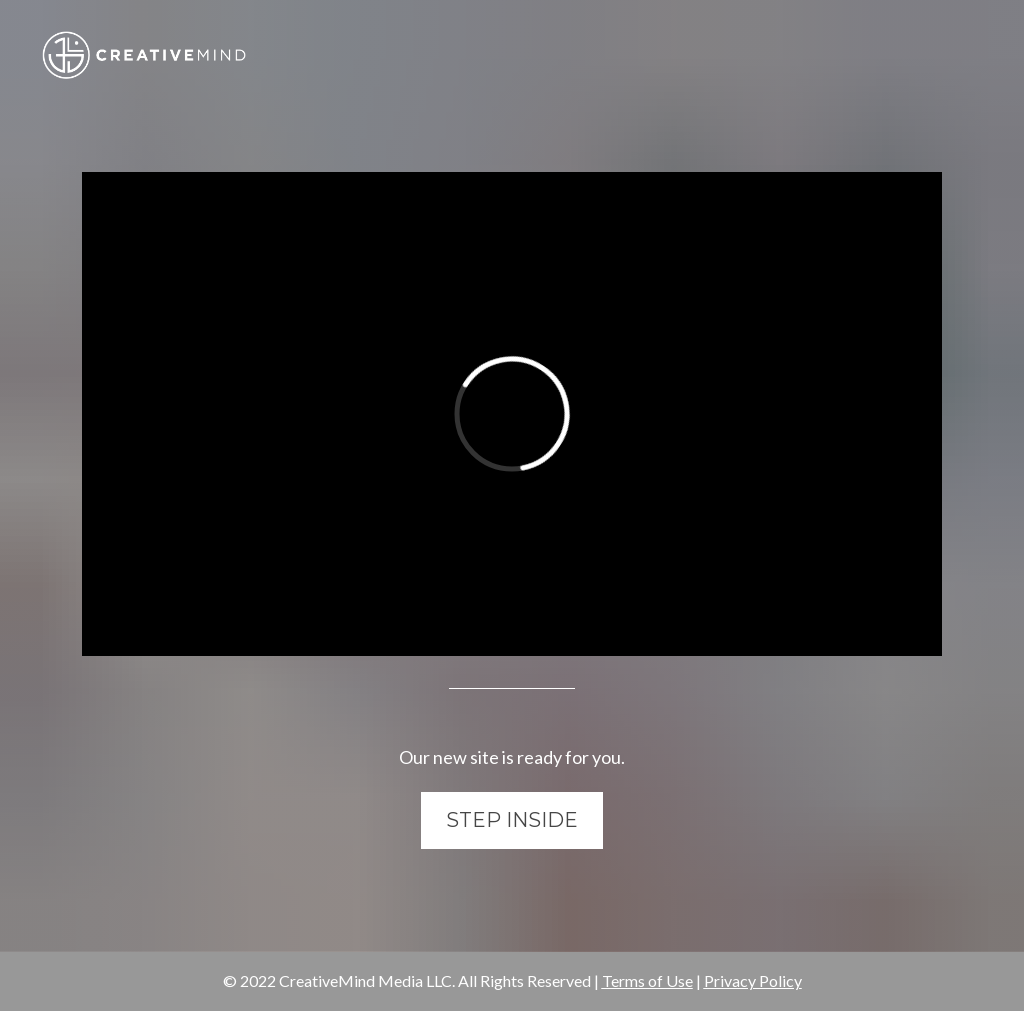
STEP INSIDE (512, 820)
